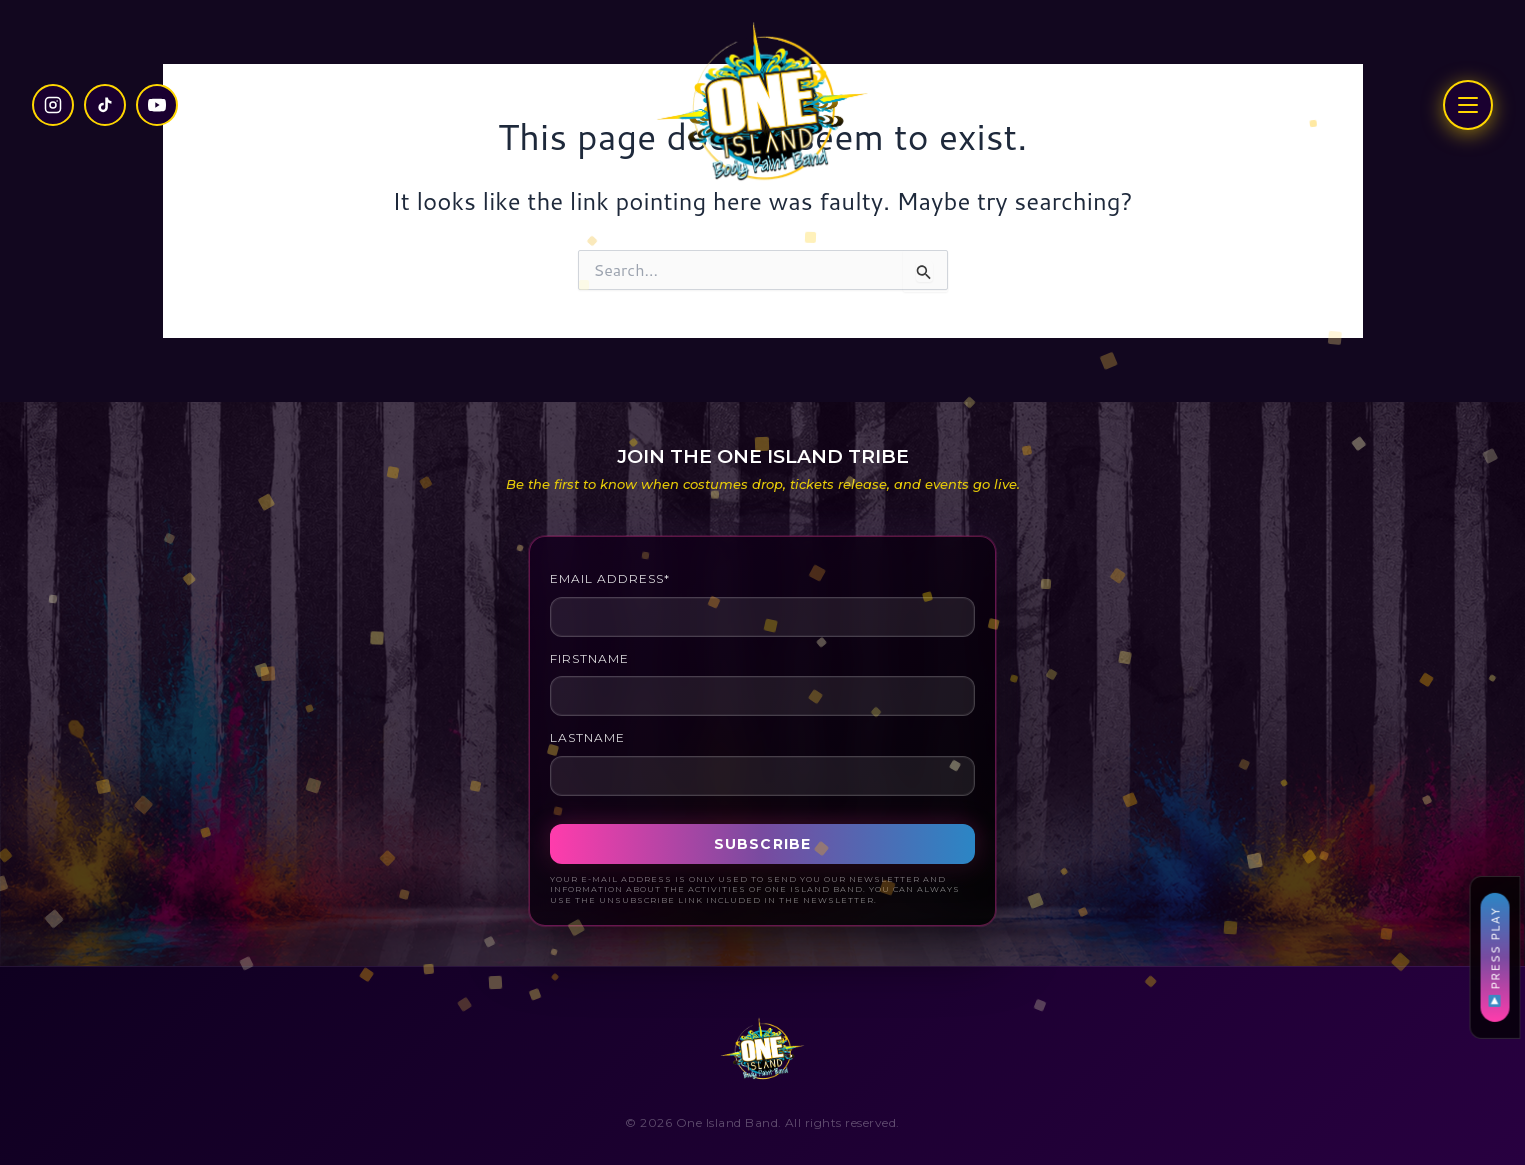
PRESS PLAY (1494, 957)
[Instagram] (53, 105)
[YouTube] (157, 105)
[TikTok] (105, 105)
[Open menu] (1468, 105)
